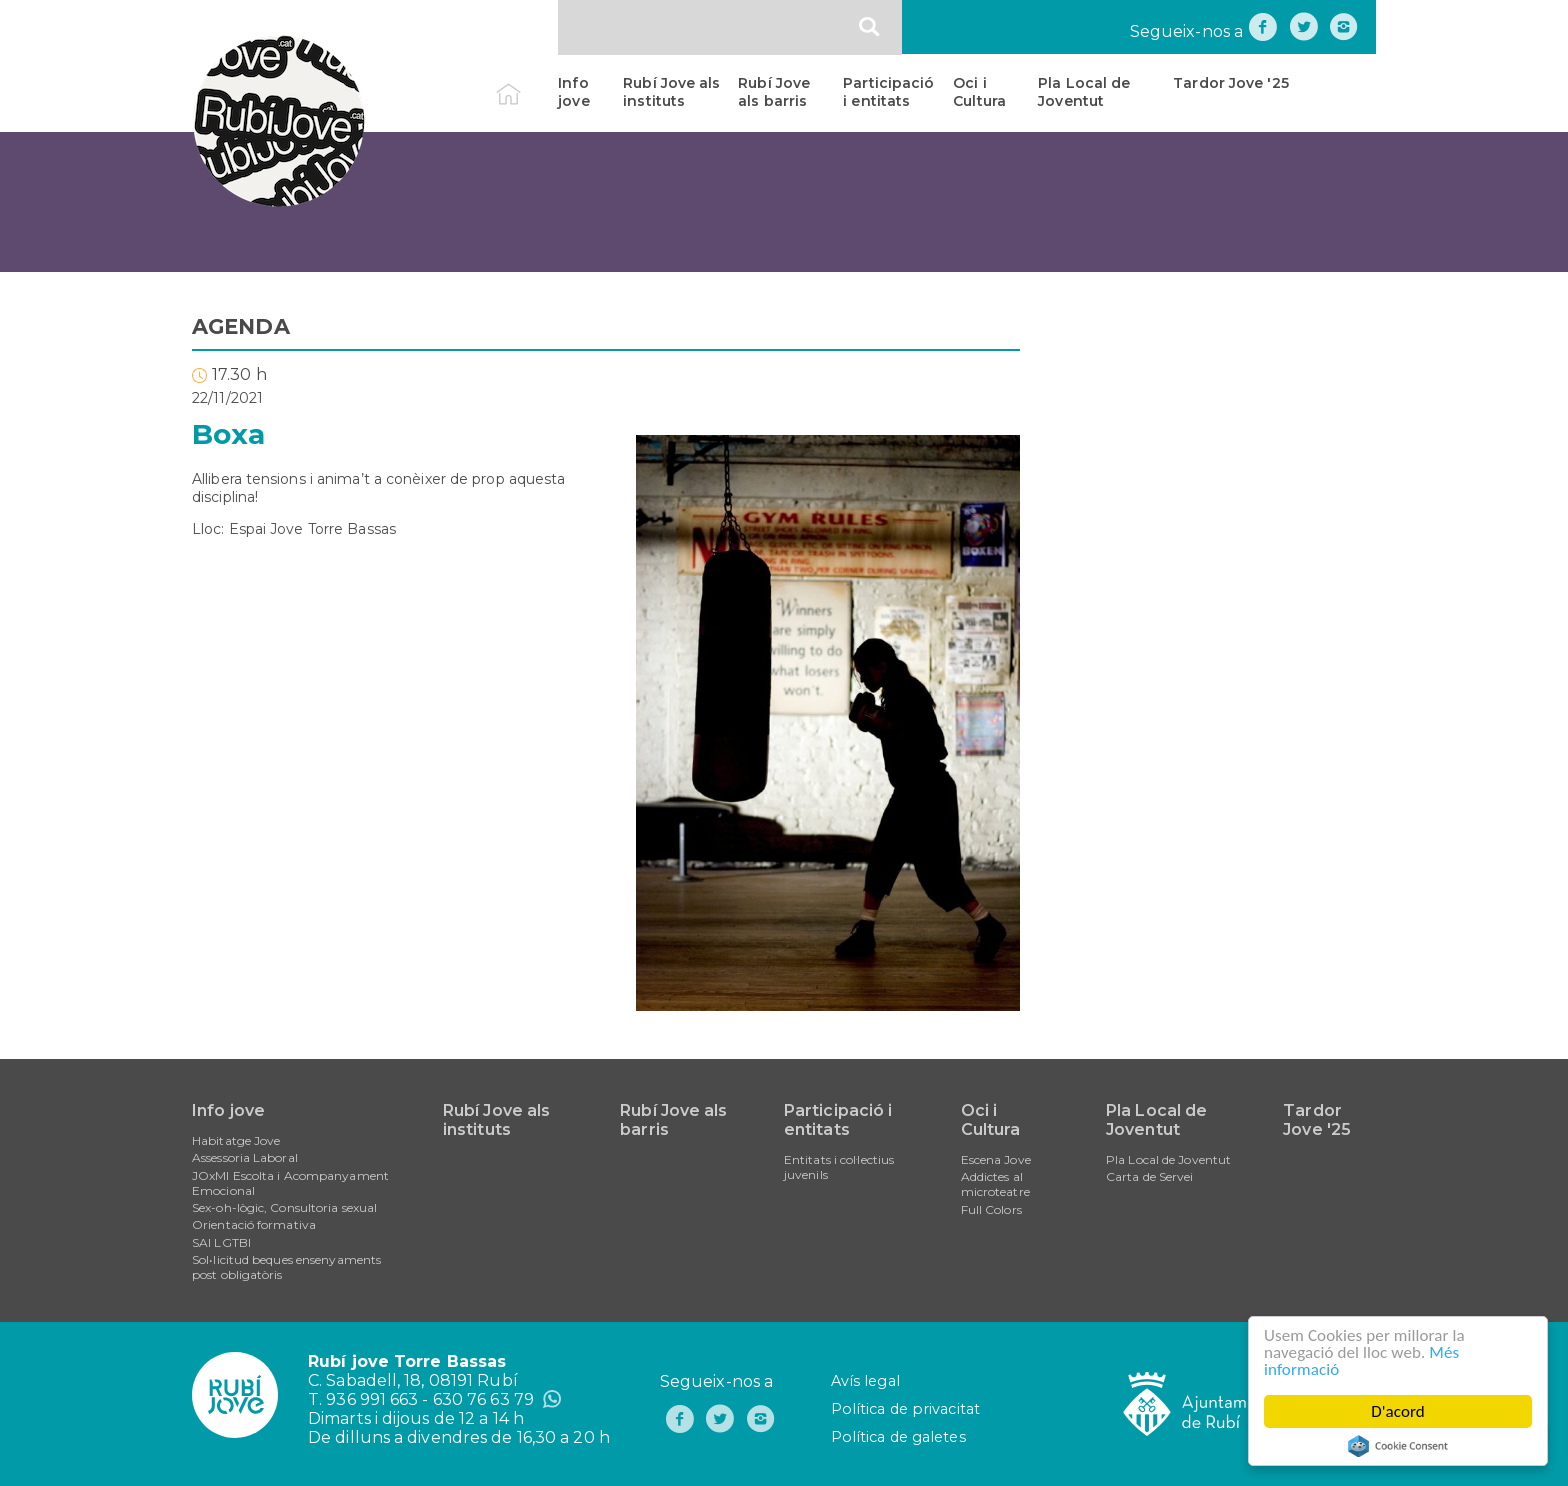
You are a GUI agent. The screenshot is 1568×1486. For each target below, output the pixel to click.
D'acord (1398, 1411)
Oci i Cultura (979, 92)
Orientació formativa (254, 1224)
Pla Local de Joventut (1084, 92)
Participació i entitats (888, 92)
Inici (525, 83)
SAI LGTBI (221, 1242)
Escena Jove (996, 1159)
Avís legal (865, 1381)
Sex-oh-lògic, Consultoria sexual (284, 1207)
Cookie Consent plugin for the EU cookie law (1398, 1446)
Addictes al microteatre (995, 1184)
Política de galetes (898, 1437)
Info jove (573, 92)
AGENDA (241, 326)
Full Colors (991, 1209)
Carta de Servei (1150, 1176)
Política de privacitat (905, 1409)
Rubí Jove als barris (774, 92)
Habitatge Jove (236, 1140)
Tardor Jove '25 (1231, 83)
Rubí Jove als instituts (671, 92)
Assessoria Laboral (245, 1157)
